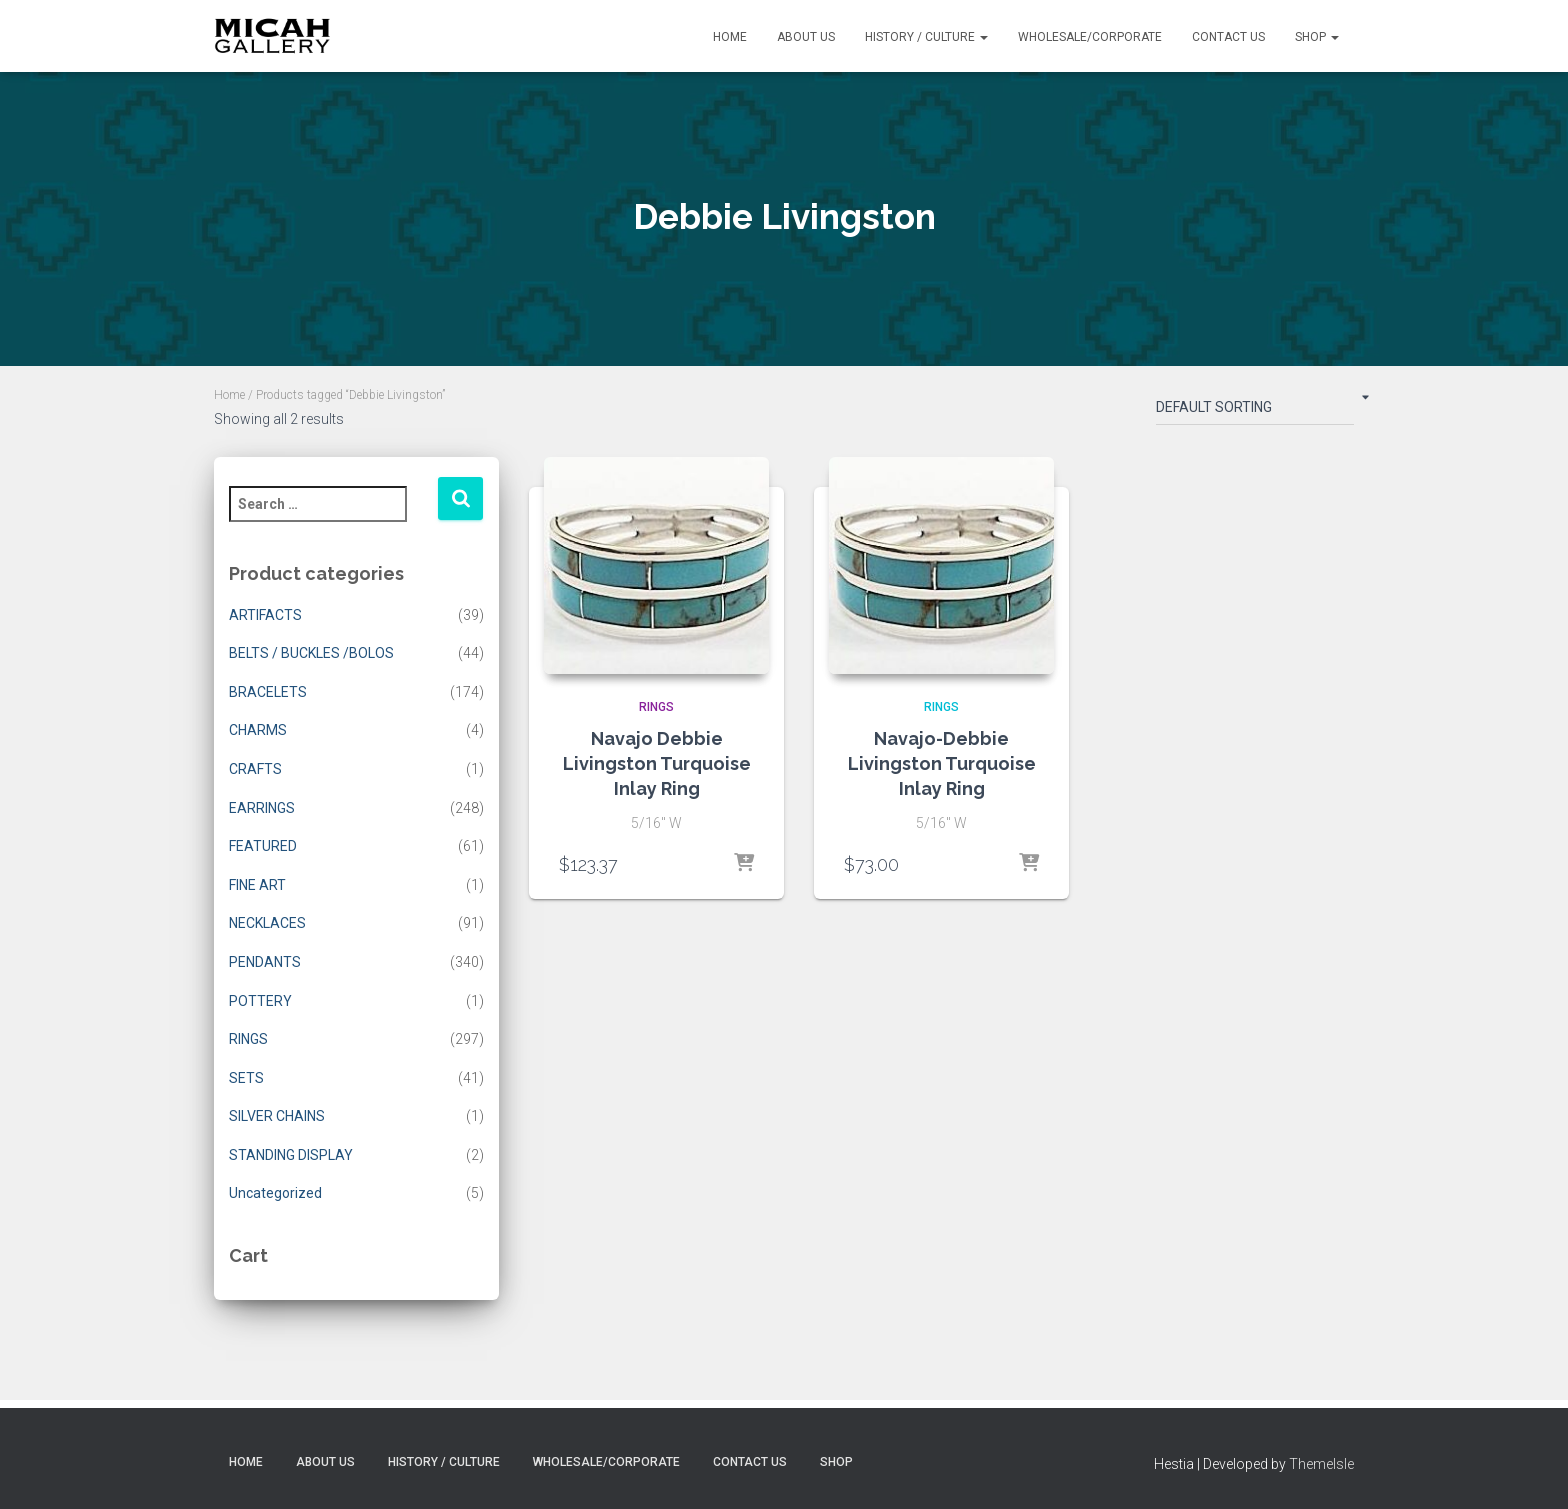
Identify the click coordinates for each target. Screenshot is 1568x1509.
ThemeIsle (1321, 1464)
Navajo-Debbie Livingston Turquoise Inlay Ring (942, 763)
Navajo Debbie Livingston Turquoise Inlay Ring (657, 763)
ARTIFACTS (265, 615)
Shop (1317, 37)
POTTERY (260, 1001)
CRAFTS (255, 769)
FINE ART (257, 885)
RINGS (248, 1039)
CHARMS (258, 730)
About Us (806, 37)
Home (730, 37)
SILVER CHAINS (277, 1116)
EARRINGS (262, 808)
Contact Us (1228, 37)
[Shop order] (1255, 411)
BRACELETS (268, 692)
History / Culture (926, 37)
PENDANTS (265, 962)
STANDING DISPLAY (291, 1155)
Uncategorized (275, 1193)
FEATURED (263, 846)
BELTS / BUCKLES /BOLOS (311, 653)
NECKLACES (267, 923)
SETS (246, 1078)
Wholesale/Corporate (1090, 37)
